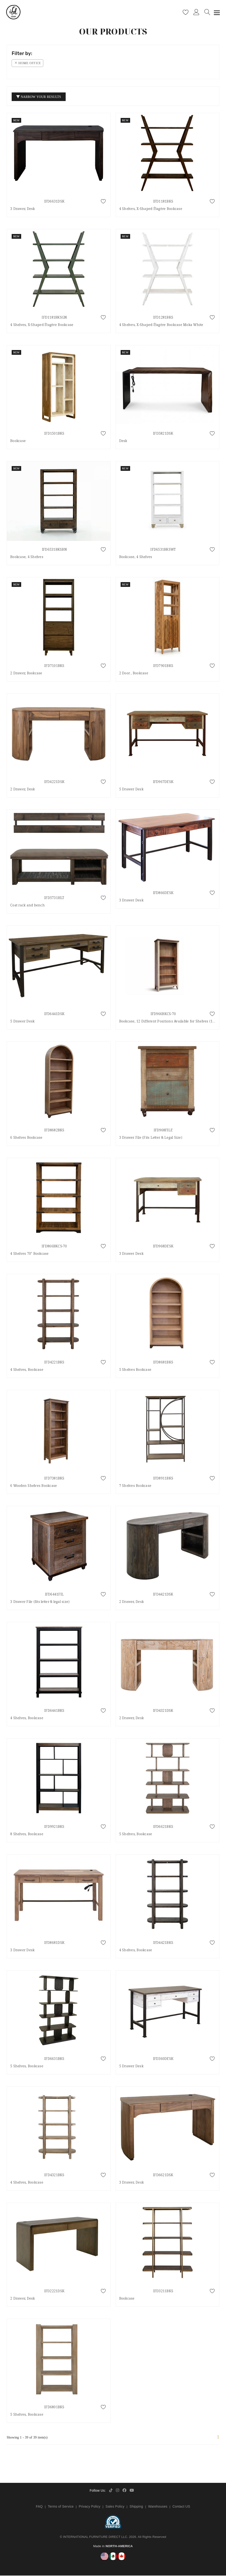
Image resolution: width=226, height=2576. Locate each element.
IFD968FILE (163, 1130)
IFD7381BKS (54, 1478)
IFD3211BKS (163, 2291)
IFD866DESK (163, 893)
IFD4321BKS (54, 2175)
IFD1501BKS (54, 434)
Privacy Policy (89, 2507)
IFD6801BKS (54, 2407)
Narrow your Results (38, 97)
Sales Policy (115, 2507)
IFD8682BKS (54, 1130)
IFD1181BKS (163, 201)
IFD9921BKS (54, 1827)
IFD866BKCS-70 (54, 1246)
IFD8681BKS (163, 1362)
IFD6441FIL (54, 1594)
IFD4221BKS (54, 1362)
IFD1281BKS (163, 317)
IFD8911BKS (163, 1478)
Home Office (27, 63)
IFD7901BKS (163, 666)
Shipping (136, 2507)
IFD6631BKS (54, 2059)
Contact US (181, 2507)
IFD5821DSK (163, 434)
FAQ (39, 2507)
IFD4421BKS (163, 1943)
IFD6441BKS (54, 1711)
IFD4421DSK (163, 1594)
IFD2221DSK (54, 2291)
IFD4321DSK (163, 1711)
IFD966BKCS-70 (163, 1014)
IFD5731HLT (54, 898)
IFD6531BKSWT (163, 550)
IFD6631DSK (54, 201)
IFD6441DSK (54, 1014)
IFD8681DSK (54, 1943)
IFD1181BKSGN (54, 317)
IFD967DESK (163, 782)
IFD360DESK (163, 2059)
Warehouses (157, 2507)
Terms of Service (61, 2507)
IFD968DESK (163, 1246)
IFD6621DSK (163, 2175)
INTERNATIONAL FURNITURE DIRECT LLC (95, 2537)
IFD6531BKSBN (54, 550)
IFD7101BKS (54, 666)
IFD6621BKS (163, 1827)
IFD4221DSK (54, 782)
